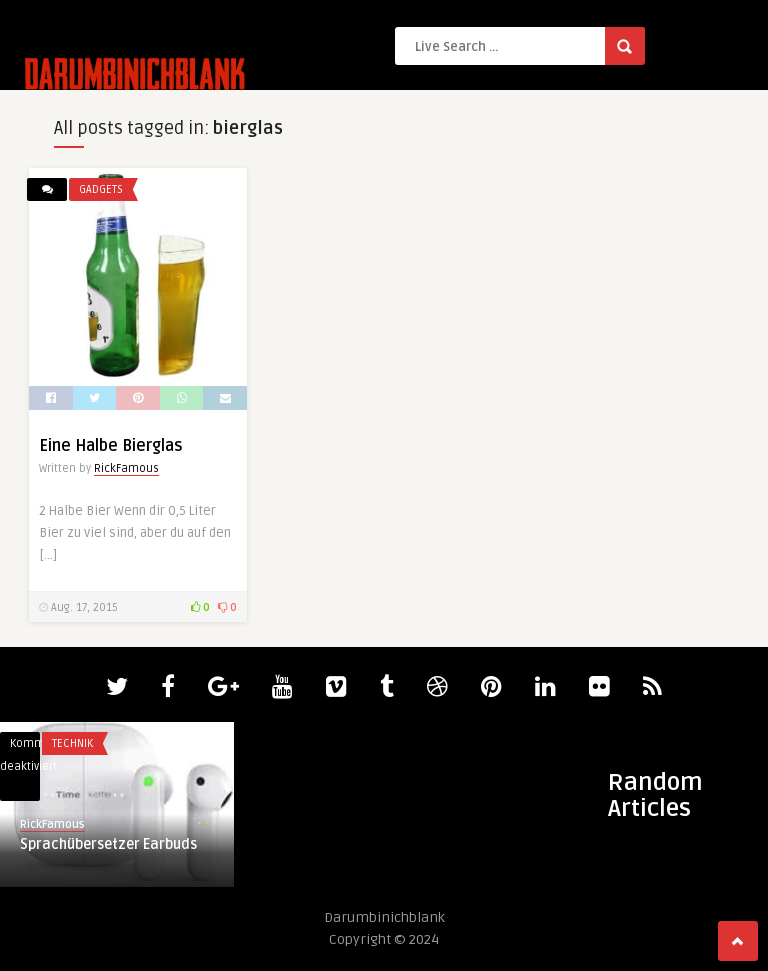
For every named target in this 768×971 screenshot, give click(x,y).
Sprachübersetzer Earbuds (108, 844)
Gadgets (101, 189)
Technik (72, 743)
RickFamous (126, 468)
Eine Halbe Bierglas (111, 446)
